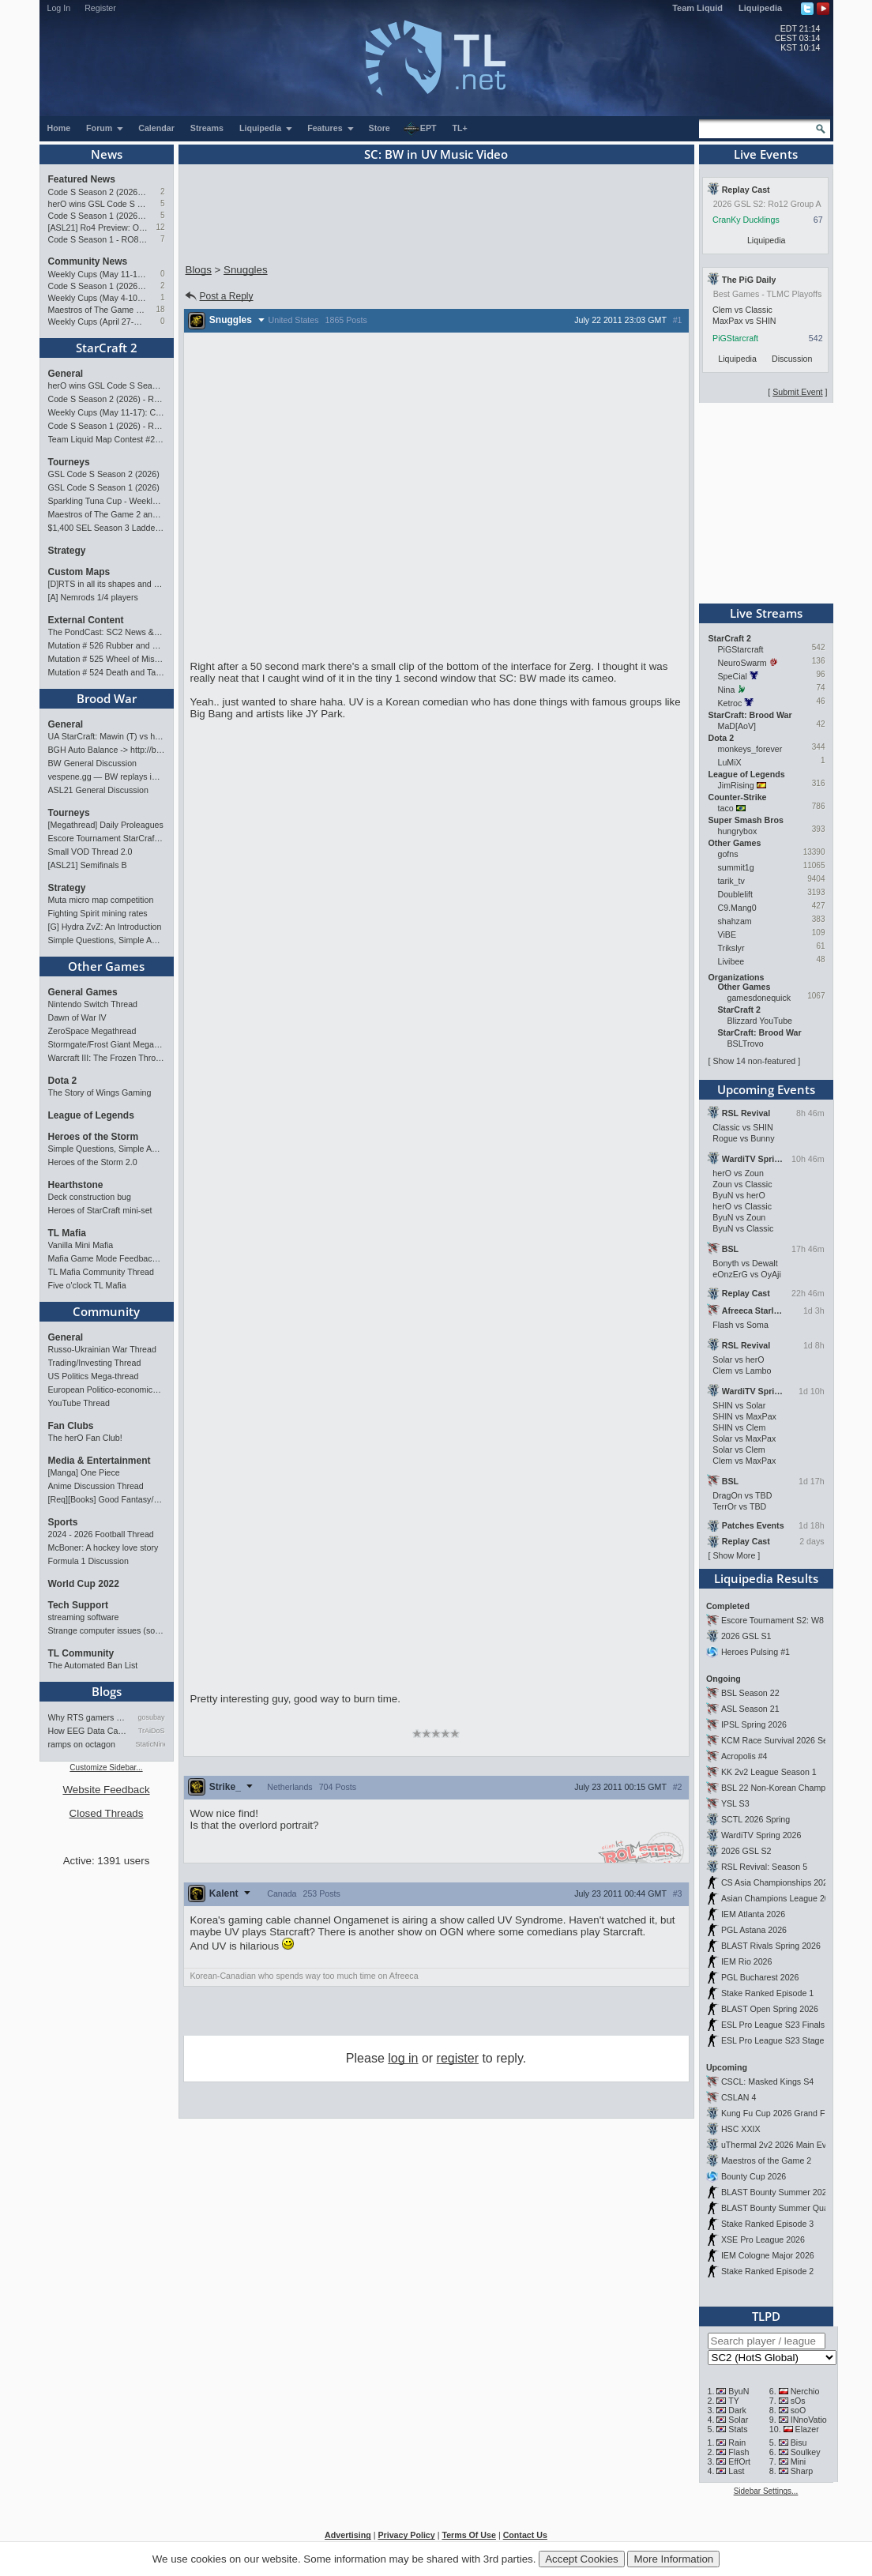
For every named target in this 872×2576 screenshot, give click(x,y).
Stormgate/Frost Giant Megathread (106, 1044)
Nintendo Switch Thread (93, 1004)
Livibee (731, 961)
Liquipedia (760, 8)
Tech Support (78, 1605)
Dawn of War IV (77, 1017)
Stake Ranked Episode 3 (767, 2223)
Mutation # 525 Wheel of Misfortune (106, 659)
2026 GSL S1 (746, 1636)
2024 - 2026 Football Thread (101, 1534)
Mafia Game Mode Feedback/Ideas (106, 1258)
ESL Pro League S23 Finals (773, 2024)
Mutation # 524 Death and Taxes (106, 672)
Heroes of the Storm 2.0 (92, 1162)
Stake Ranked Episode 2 (767, 2271)
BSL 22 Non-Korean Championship (786, 1787)
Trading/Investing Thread (94, 1362)
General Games (83, 992)
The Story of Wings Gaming (100, 1092)
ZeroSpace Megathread (92, 1031)
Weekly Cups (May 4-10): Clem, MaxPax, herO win (98, 298)
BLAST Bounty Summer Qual (775, 2208)
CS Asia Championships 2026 (777, 1882)
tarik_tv (731, 881)
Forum (105, 128)
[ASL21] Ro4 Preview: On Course (98, 227)
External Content (86, 620)
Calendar (156, 128)
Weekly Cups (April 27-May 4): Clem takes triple (98, 321)
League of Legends (91, 1115)
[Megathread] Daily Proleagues (106, 824)
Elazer (807, 2429)
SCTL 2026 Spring (755, 1819)
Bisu (799, 2442)
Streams (207, 128)
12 (160, 227)
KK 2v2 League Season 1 (769, 1772)
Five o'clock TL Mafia (87, 1285)
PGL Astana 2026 (754, 1930)
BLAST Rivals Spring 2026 (771, 1945)
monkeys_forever (750, 749)
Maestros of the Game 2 (766, 2160)
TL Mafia (67, 1233)
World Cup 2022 (83, 1583)
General (66, 373)
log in (403, 2058)
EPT (420, 129)
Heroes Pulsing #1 (755, 1652)
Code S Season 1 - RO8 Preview (98, 239)
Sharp (802, 2471)
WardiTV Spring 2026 (761, 1835)
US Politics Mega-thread (93, 1376)
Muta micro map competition (101, 899)
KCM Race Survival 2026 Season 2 (787, 1740)
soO (798, 2410)
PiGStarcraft (735, 338)
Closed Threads (107, 1813)
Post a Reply (218, 296)
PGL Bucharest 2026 (760, 1977)
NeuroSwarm (742, 663)
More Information (673, 2559)
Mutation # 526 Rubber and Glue (106, 645)
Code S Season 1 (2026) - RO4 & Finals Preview (98, 215)
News (106, 154)
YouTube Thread (79, 1403)
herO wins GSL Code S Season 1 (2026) (98, 204)
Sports (63, 1522)
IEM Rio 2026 (746, 1961)
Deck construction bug (89, 1197)
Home (59, 128)
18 (160, 309)
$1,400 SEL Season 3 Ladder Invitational (106, 527)
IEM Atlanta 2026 (753, 1914)
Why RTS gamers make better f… (89, 1717)
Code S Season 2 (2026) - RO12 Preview (98, 192)
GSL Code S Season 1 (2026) (104, 487)
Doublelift (735, 894)
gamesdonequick (759, 997)
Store (379, 128)
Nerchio (805, 2391)
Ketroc (730, 703)
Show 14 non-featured (753, 1061)
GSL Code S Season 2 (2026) (104, 474)
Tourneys (69, 462)
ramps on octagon (81, 1744)
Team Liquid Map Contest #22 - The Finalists (106, 439)
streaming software (83, 1617)
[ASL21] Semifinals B (87, 865)
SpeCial (732, 676)
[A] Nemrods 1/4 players (93, 597)
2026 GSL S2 (746, 1851)
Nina (726, 689)
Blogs (107, 1691)
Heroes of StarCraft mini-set (100, 1210)
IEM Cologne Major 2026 (767, 2255)
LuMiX (730, 762)
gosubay (150, 1717)
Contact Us (525, 2535)
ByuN (738, 2391)
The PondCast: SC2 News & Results (106, 632)
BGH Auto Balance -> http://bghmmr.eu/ (106, 749)
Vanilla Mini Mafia (81, 1245)
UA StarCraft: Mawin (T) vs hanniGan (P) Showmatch (106, 736)
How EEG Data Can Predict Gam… (89, 1731)
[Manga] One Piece (84, 1472)
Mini (798, 2461)
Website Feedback (105, 1790)
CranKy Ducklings (746, 219)
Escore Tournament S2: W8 (772, 1620)
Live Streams (766, 613)
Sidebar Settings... (766, 2491)
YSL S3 (735, 1803)
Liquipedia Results (766, 1578)
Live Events (766, 154)
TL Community (81, 1653)
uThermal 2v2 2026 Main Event (779, 2144)
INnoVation (811, 2419)
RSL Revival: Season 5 (764, 1866)
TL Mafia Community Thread (101, 1272)
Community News (88, 261)
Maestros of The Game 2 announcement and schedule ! (98, 309)
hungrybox (737, 831)
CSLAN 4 (738, 2097)
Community (106, 1311)
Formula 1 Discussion (88, 1561)
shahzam (735, 921)
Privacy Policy (406, 2535)
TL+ (460, 128)
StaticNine (150, 1744)
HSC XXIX (741, 2129)
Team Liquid (697, 8)
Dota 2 (62, 1080)
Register (100, 8)
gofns (728, 854)
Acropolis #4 (744, 1756)
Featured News (81, 179)
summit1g (736, 867)
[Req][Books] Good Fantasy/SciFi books (106, 1499)
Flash (738, 2452)
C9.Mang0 (737, 907)
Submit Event (797, 392)
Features (330, 128)
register (458, 2058)
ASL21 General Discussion (98, 790)
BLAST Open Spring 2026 (769, 2009)
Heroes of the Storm (93, 1136)
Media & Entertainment (99, 1460)
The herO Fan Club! (85, 1437)
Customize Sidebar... (106, 1767)
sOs (798, 2400)
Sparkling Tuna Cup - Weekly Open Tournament (106, 501)
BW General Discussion (92, 763)
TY (733, 2400)
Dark (737, 2410)
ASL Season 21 (750, 1708)
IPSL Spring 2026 (754, 1724)
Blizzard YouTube (760, 1020)
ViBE (727, 934)
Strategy (67, 550)
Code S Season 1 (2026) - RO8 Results (98, 286)
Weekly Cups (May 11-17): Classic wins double (98, 274)
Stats (737, 2429)
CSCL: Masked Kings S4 (767, 2081)
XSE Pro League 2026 (763, 2239)
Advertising (348, 2535)
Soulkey (806, 2452)
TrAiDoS (151, 1731)
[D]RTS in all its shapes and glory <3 (106, 584)
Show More (733, 1555)
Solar (738, 2419)
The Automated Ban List (93, 1665)
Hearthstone (75, 1184)
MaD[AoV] (737, 726)
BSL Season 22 (750, 1693)
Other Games (106, 966)
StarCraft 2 (106, 347)
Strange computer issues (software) (106, 1630)
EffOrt (739, 2461)
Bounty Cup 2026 (753, 2176)
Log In (59, 8)
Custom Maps (79, 571)
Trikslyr (731, 948)
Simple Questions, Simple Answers (106, 940)
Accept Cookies (581, 2559)
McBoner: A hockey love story (103, 1547)
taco (726, 808)
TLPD (766, 2316)
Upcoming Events (766, 1089)
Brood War (107, 698)
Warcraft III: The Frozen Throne (106, 1057)
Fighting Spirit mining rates (98, 913)
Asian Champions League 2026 (780, 1898)
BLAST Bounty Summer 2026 (776, 2192)
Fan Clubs (71, 1425)
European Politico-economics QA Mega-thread (106, 1389)
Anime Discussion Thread (96, 1486)
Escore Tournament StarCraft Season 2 (106, 838)
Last (736, 2471)
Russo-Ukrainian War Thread (102, 1349)
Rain (737, 2442)
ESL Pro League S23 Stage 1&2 (781, 2040)
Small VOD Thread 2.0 (90, 851)
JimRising (736, 785)
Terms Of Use (469, 2535)
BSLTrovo (745, 1043)
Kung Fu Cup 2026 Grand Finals (781, 2113)
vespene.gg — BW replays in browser (106, 776)
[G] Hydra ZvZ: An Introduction (105, 926)
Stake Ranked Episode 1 (767, 1993)
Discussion (792, 358)
